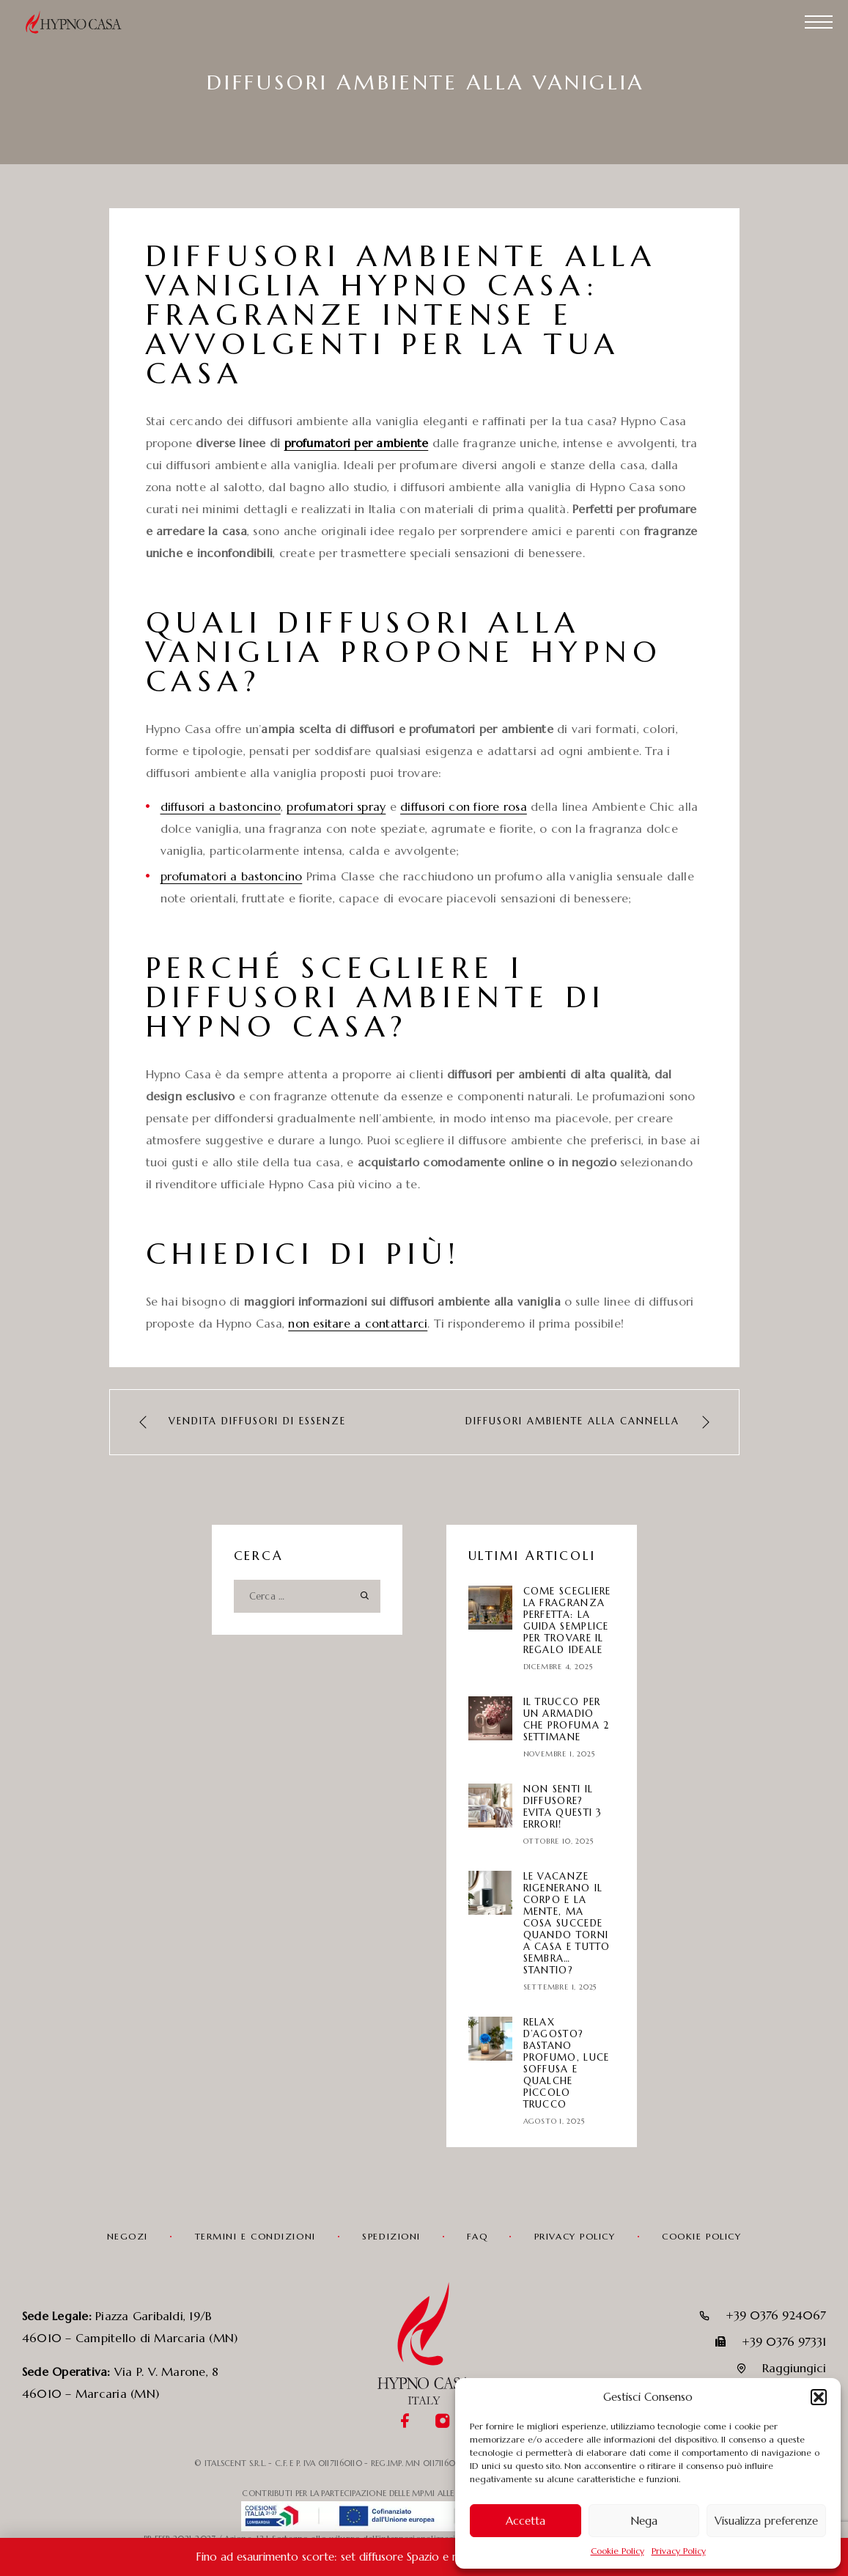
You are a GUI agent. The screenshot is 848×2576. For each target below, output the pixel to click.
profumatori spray (336, 806)
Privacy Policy (679, 2550)
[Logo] (80, 22)
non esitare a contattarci (357, 1323)
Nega (643, 2521)
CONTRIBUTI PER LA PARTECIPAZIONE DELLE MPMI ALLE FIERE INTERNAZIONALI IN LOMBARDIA (424, 2493)
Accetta (525, 2521)
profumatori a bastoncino (232, 876)
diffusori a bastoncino (221, 806)
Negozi (127, 2236)
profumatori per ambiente (356, 442)
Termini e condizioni (255, 2236)
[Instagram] (442, 2422)
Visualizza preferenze (766, 2521)
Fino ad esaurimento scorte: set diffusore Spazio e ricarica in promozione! (382, 2557)
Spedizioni (391, 2236)
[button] (818, 2397)
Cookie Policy (617, 2550)
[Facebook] (405, 2422)
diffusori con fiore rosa (463, 806)
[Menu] (818, 22)
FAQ (477, 2236)
